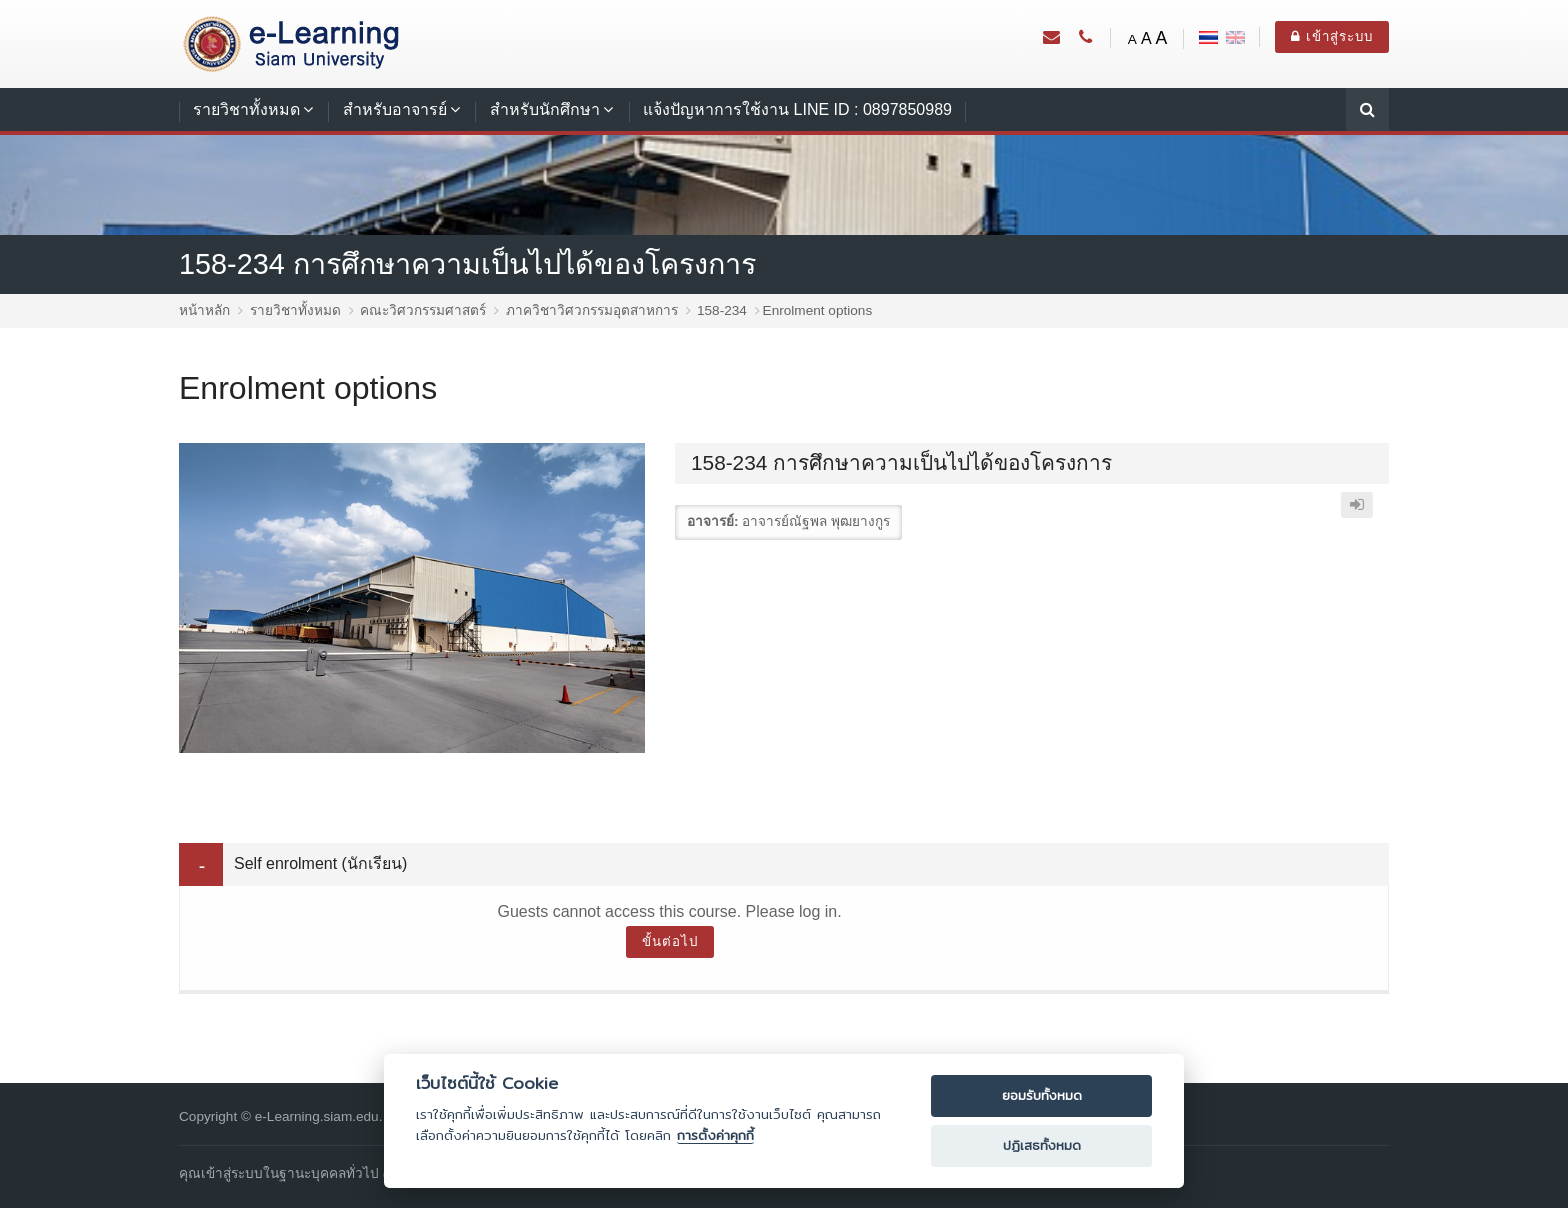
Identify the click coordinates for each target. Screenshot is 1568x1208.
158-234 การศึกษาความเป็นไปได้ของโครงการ (467, 264)
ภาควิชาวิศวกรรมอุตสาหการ (592, 310)
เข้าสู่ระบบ (1332, 36)
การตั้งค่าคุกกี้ (715, 1135)
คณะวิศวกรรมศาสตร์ (423, 310)
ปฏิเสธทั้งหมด (1042, 1145)
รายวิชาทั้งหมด (246, 109)
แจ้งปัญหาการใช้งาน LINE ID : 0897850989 (797, 109)
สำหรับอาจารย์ (395, 109)
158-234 (722, 310)
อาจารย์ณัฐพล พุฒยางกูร (816, 521)
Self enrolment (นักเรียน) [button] (320, 863)
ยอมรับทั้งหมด (1042, 1095)
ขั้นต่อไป (670, 941)
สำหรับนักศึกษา (545, 109)
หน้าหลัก (204, 310)
